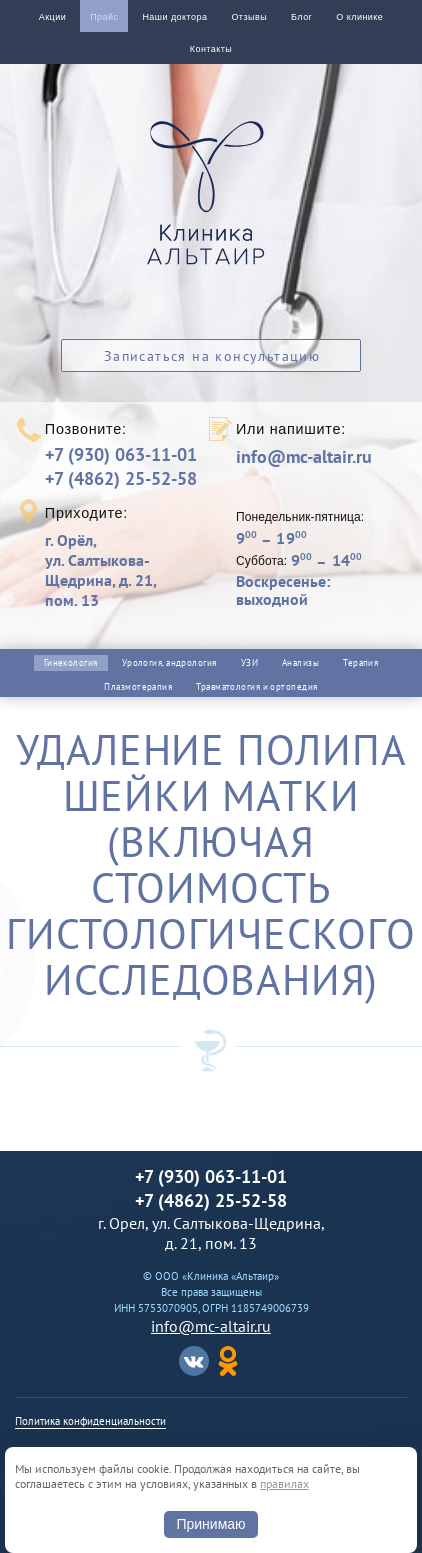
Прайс (104, 17)
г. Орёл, (124, 570)
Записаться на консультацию (212, 356)
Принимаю (210, 1524)
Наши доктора (174, 17)
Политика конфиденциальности (90, 1421)
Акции (52, 17)
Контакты (211, 49)
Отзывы (249, 17)
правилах (284, 1483)
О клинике (359, 17)
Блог (301, 17)
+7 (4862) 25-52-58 (121, 478)
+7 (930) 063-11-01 (121, 454)
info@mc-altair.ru (304, 457)
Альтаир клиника (211, 204)
